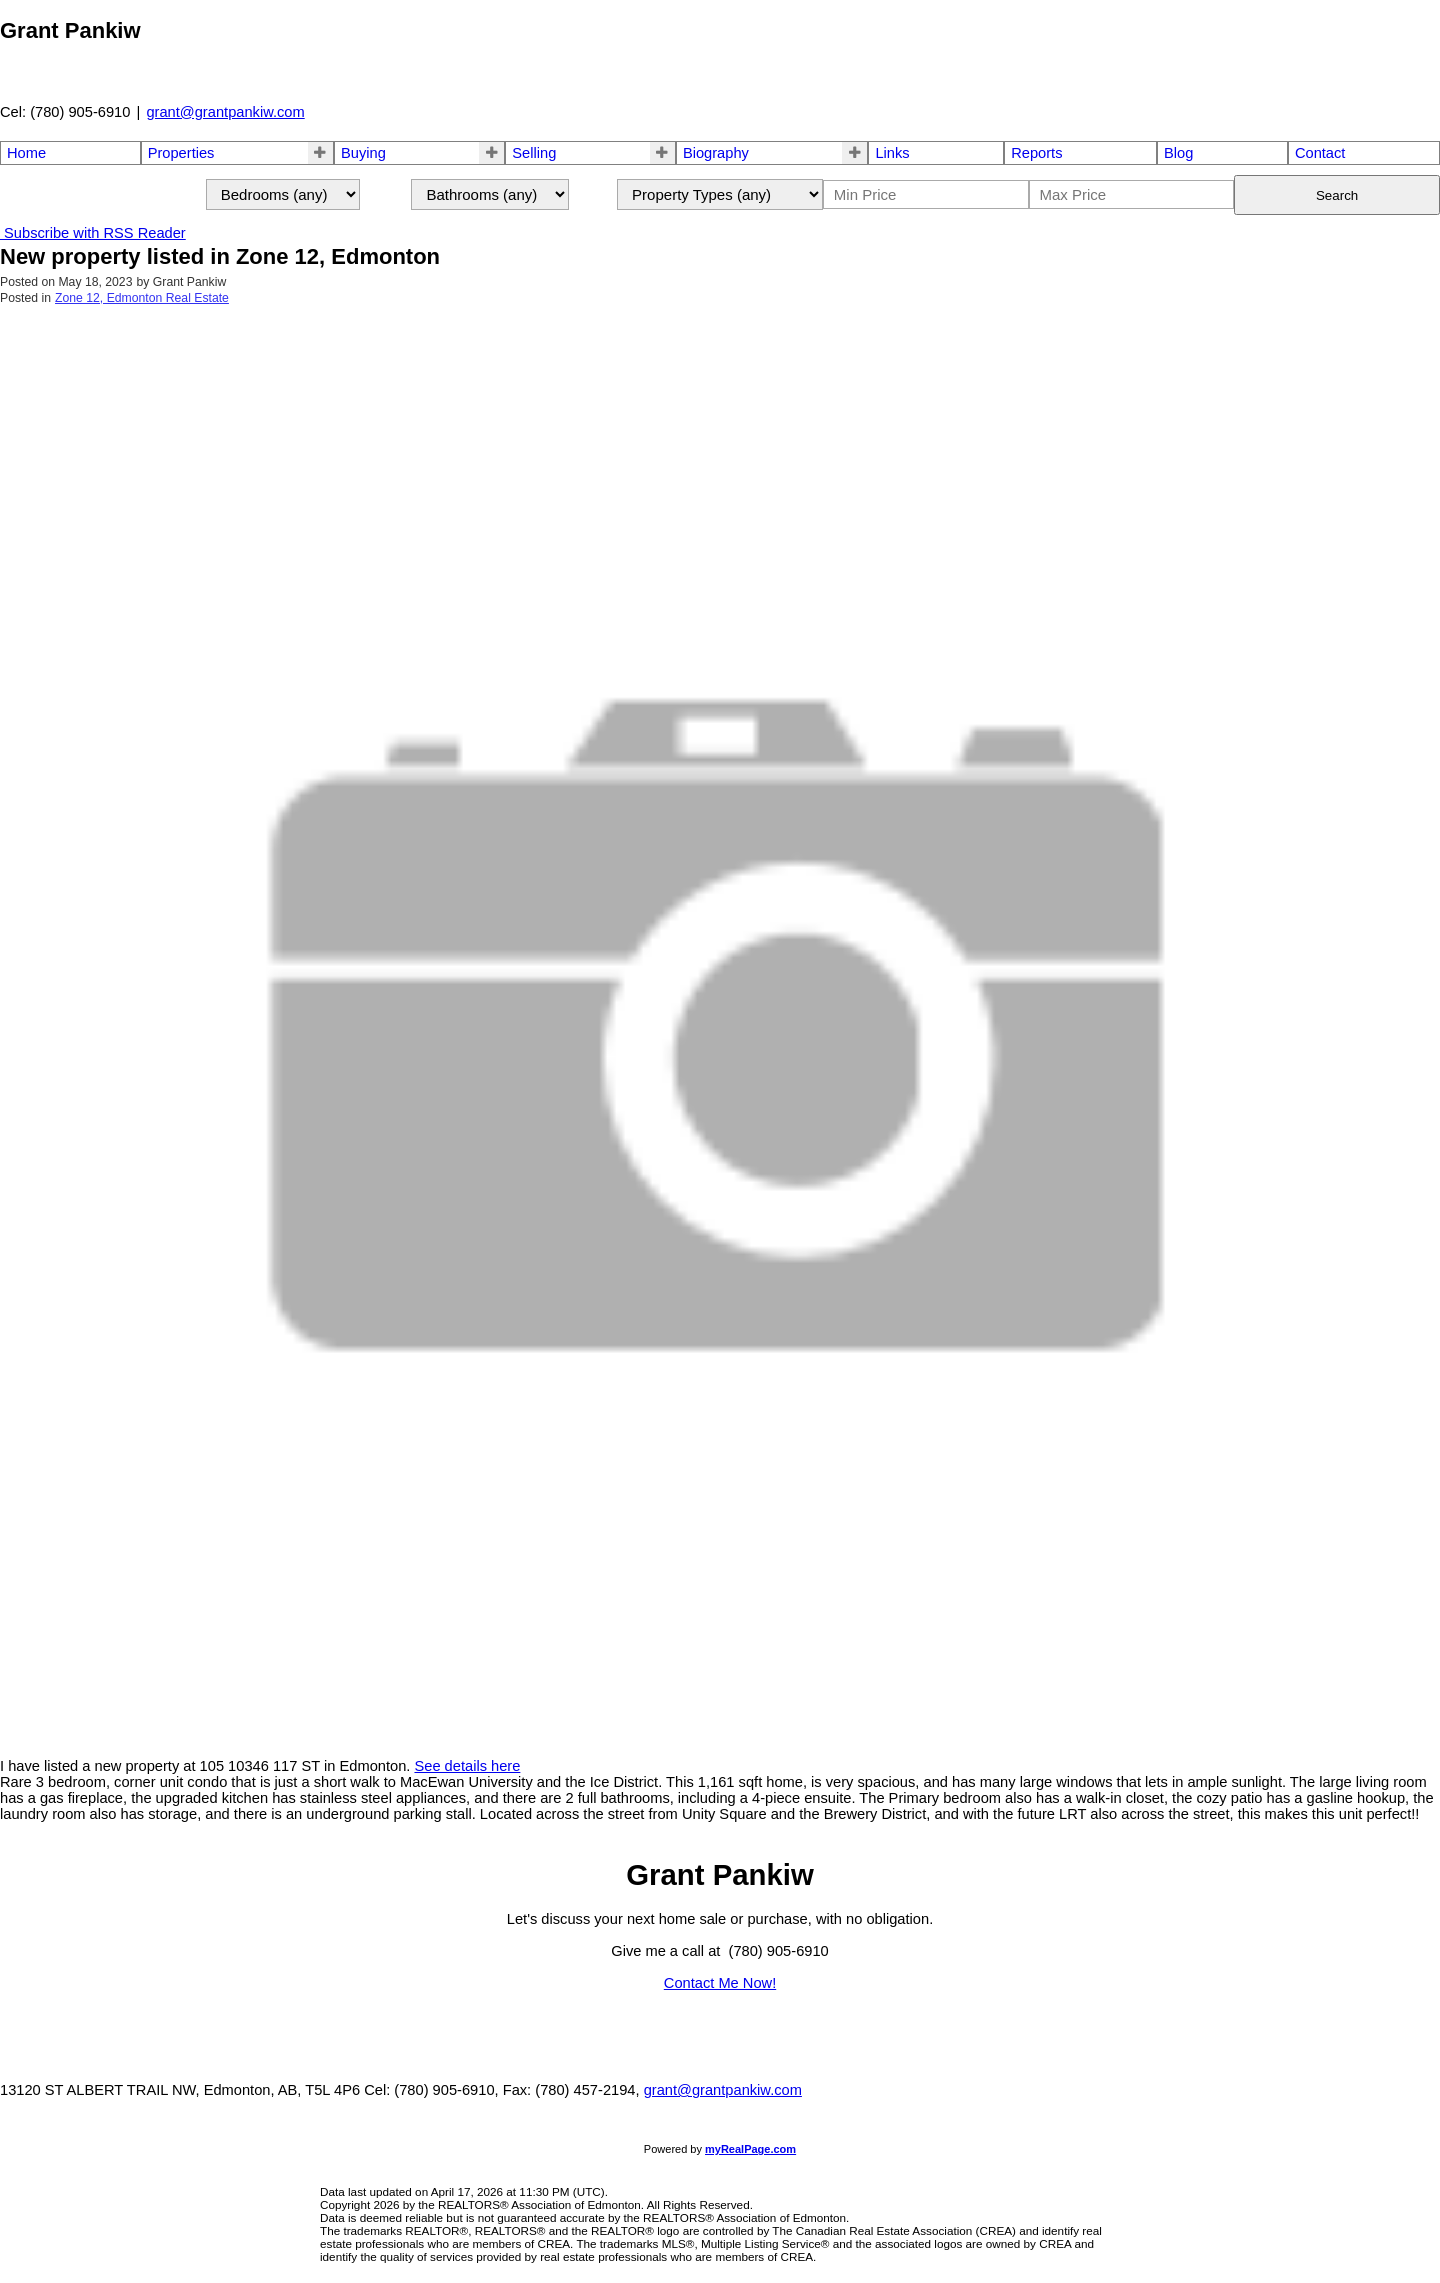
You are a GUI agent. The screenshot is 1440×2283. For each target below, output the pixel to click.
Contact (1320, 153)
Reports (1036, 153)
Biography (716, 153)
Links (892, 153)
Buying (363, 153)
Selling (534, 153)
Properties (181, 153)
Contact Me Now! (720, 1983)
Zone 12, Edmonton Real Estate (142, 298)
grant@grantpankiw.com (225, 112)
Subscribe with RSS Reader (93, 233)
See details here (467, 1766)
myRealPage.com (750, 2149)
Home (26, 153)
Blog (1178, 153)
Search (1337, 195)
